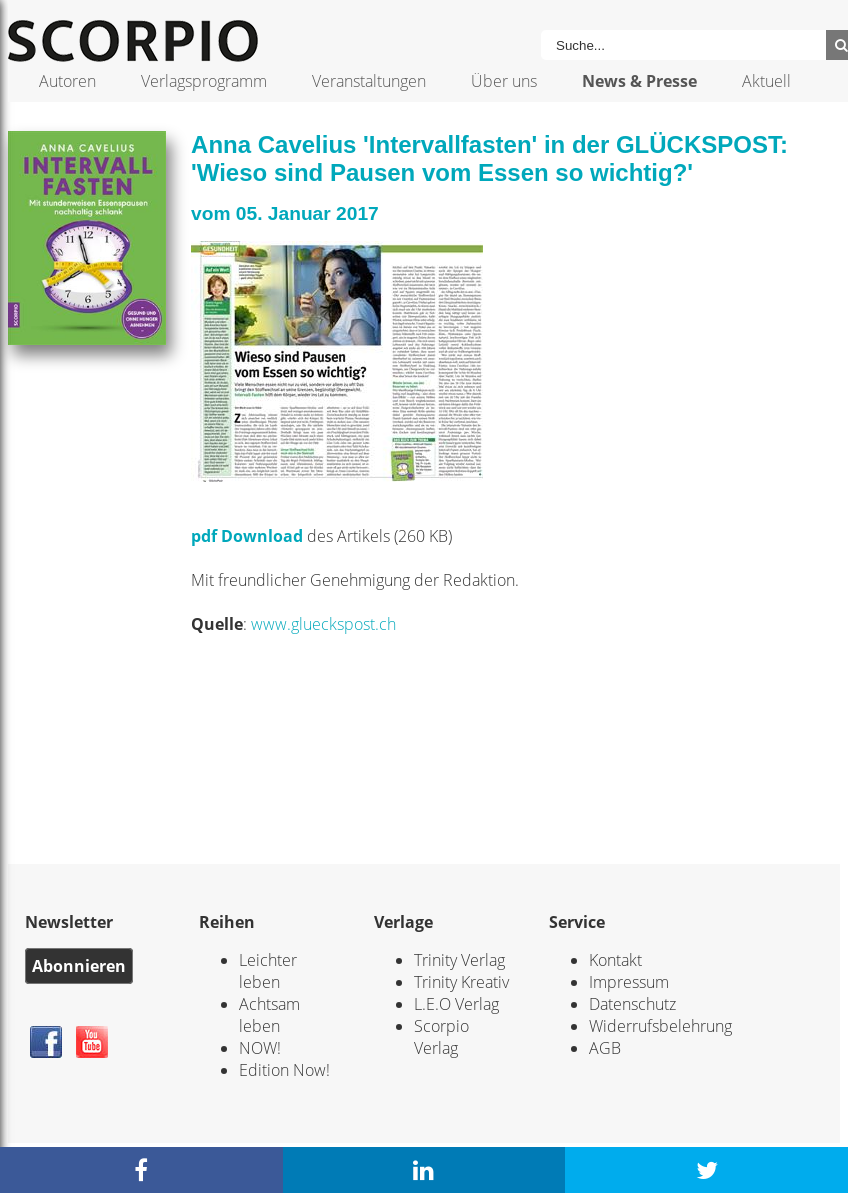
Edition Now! (284, 1070)
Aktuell (766, 81)
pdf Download (247, 536)
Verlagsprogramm (204, 81)
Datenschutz (632, 1004)
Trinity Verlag (459, 960)
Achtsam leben (269, 1015)
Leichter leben (268, 971)
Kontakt (615, 960)
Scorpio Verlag (441, 1037)
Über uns (504, 81)
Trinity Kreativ (461, 982)
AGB (605, 1048)
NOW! (260, 1048)
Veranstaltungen (369, 81)
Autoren (67, 81)
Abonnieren (79, 966)
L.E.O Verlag (456, 1004)
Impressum (629, 982)
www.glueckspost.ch (323, 624)
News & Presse (639, 81)
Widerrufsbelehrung (660, 1026)
